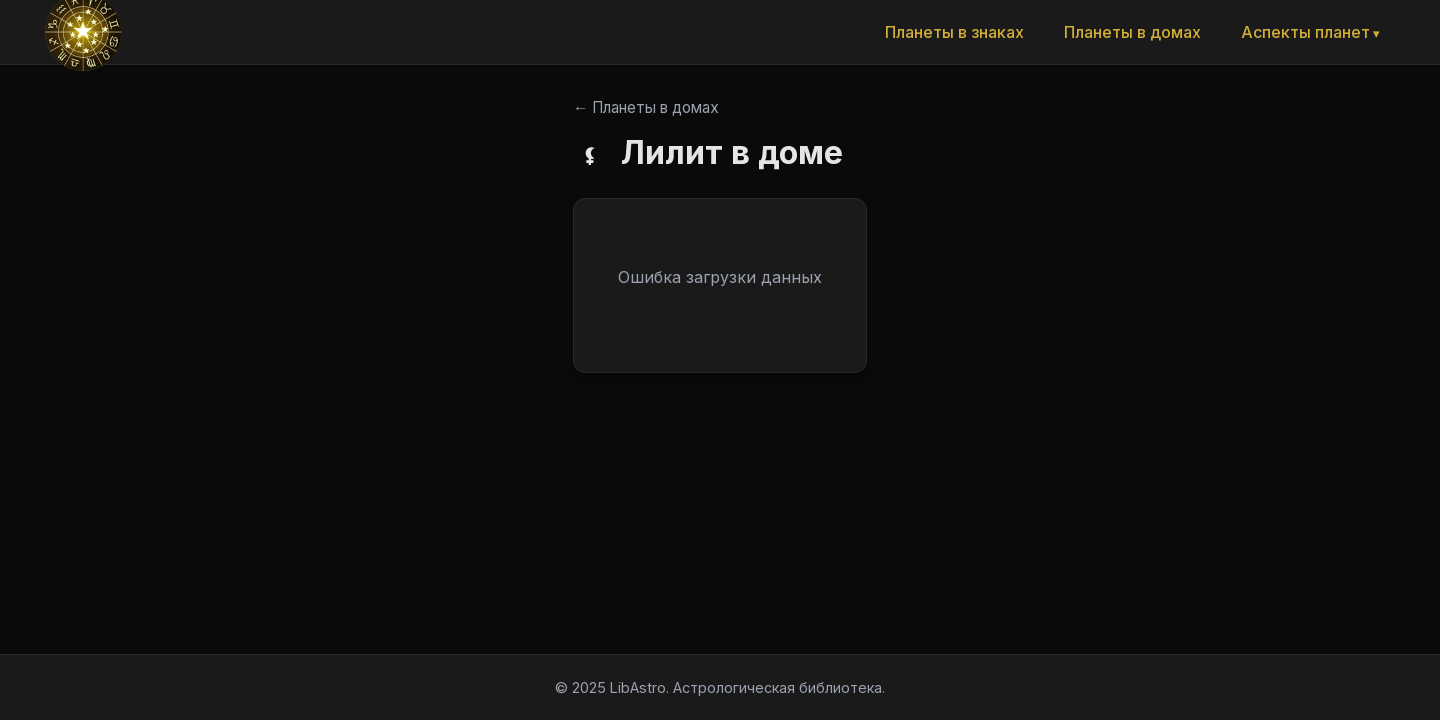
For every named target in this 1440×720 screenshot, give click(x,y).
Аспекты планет (1305, 32)
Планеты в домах (1132, 32)
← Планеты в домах (646, 107)
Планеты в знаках (954, 32)
